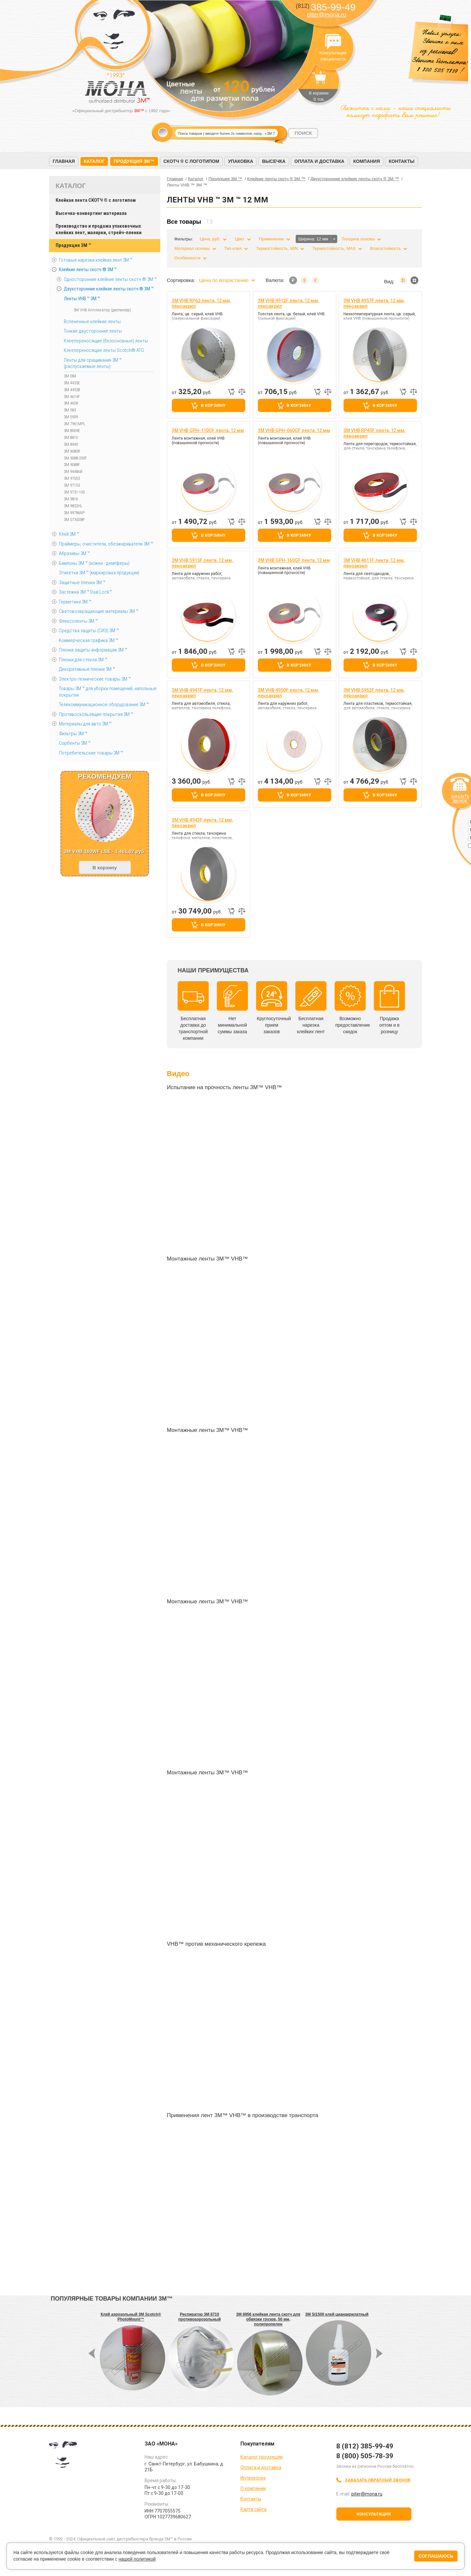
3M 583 (70, 410)
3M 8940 (71, 444)
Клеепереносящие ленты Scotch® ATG (104, 350)
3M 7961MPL (74, 423)
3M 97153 (72, 485)
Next (232, 105)
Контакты (401, 161)
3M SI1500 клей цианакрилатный (336, 2314)
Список (403, 280)
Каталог (94, 161)
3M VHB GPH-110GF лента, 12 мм (208, 430)
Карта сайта (253, 2509)
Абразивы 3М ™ (74, 553)
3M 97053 (72, 478)
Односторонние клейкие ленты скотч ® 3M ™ (110, 279)
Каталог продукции (261, 2457)
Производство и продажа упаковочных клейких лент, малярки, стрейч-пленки (99, 229)
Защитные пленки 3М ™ (82, 582)
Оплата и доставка (319, 161)
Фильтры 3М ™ (73, 734)
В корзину (213, 405)
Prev (220, 105)
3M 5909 (71, 416)
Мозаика (414, 280)
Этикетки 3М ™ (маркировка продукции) (99, 573)
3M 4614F (72, 396)
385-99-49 (326, 7)
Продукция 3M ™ (73, 245)
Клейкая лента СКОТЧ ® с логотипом (96, 200)
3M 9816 (71, 498)
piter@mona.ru (326, 14)
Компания (366, 161)
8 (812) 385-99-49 (364, 2446)
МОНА (114, 31)
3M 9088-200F (75, 458)
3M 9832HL (73, 505)
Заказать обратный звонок (377, 2480)
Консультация (374, 2514)
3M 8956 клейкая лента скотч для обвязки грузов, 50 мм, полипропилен (268, 2319)
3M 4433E (72, 382)
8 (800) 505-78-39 (364, 2456)
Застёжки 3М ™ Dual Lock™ (85, 592)
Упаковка (240, 161)
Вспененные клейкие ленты (92, 321)
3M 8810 (71, 437)
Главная (64, 161)
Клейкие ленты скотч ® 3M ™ (88, 269)
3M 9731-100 (74, 492)
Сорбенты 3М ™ (75, 743)
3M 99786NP (74, 512)
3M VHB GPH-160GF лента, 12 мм (294, 560)
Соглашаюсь (435, 2556)
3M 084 (70, 376)
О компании (253, 2488)
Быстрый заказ (231, 391)
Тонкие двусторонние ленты (93, 331)
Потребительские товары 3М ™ (91, 753)
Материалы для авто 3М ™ (85, 724)
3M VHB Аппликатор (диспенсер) (102, 309)
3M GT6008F (74, 519)
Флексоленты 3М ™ (78, 621)
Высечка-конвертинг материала (91, 213)
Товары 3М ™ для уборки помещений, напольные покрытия (108, 692)
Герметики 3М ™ (75, 602)
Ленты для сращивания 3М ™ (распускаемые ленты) (93, 363)
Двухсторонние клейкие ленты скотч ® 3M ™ (109, 289)
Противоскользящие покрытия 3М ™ (96, 714)
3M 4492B (72, 389)
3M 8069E (72, 430)
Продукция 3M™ (133, 161)
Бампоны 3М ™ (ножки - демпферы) (94, 563)
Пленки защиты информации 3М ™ (93, 650)
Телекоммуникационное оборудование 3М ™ (104, 704)
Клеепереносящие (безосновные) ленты (106, 341)
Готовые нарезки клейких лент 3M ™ (95, 260)
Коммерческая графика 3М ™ (88, 640)
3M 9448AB (73, 471)
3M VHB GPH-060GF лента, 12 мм (294, 430)
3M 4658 (71, 403)
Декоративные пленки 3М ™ (87, 669)
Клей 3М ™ (69, 534)
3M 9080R (72, 451)
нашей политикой (137, 2559)
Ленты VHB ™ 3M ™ (82, 299)
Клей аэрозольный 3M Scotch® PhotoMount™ (131, 2317)
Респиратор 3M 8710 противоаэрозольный (199, 2317)
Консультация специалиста (333, 42)
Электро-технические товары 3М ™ (95, 679)
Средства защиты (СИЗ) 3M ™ (89, 631)
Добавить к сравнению (241, 391)
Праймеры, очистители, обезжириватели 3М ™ (106, 544)
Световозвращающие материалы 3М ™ (98, 611)
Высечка (274, 161)
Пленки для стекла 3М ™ (83, 660)
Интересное (253, 2477)
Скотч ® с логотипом (191, 161)
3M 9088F (72, 464)
